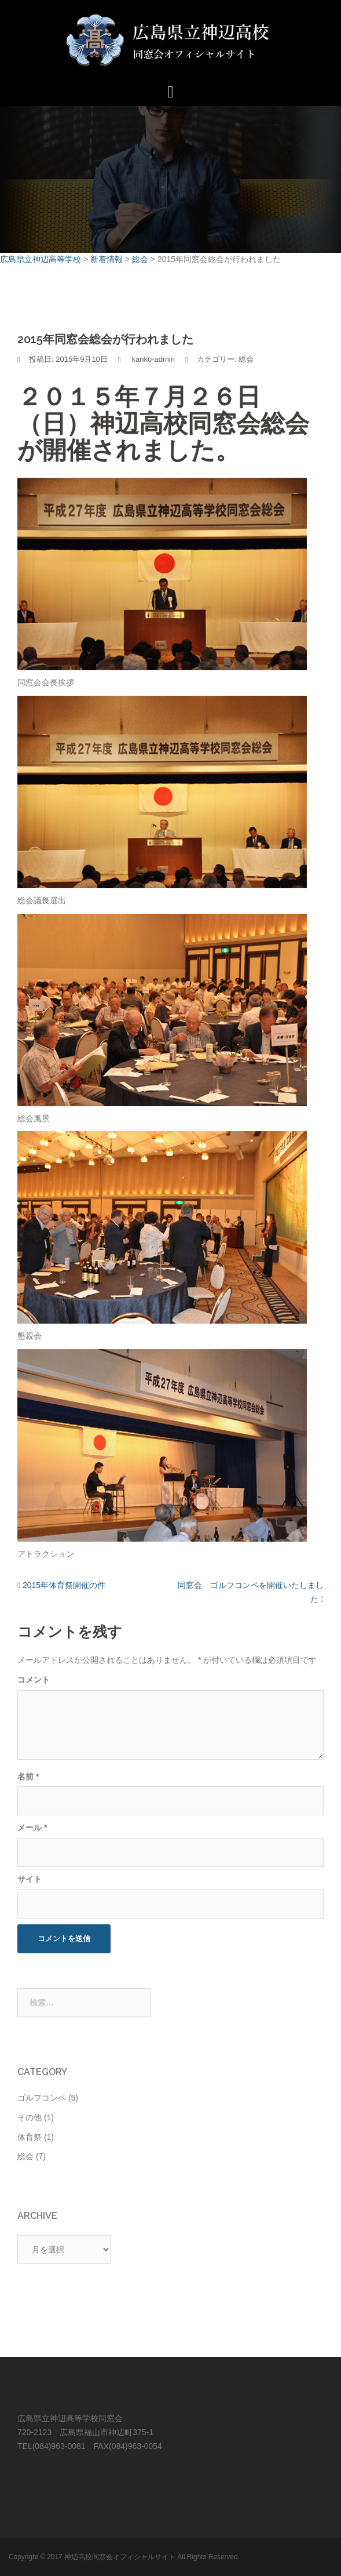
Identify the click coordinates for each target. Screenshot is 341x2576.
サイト (29, 1879)
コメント (33, 1679)
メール (32, 1827)
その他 (29, 2117)
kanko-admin (152, 359)
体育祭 (29, 2137)
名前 (28, 1776)
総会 (246, 359)
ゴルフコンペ (41, 2097)
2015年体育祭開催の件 (64, 1585)
